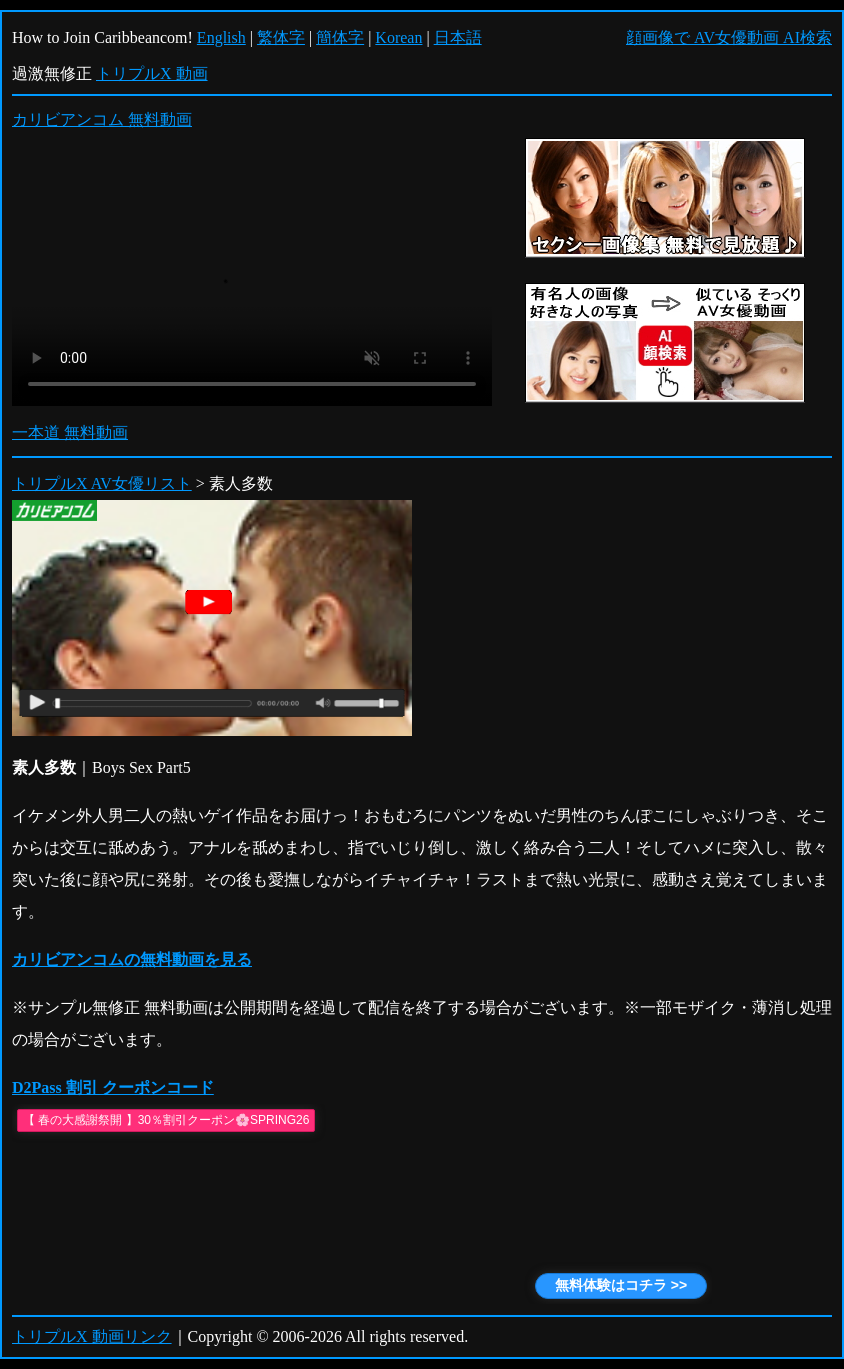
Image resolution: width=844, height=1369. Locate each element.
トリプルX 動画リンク (92, 1336)
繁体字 (281, 37)
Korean (398, 37)
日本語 (458, 37)
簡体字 (340, 37)
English (221, 37)
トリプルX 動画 (152, 73)
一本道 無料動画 (70, 432)
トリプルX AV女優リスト (102, 483)
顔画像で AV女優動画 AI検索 (729, 37)
